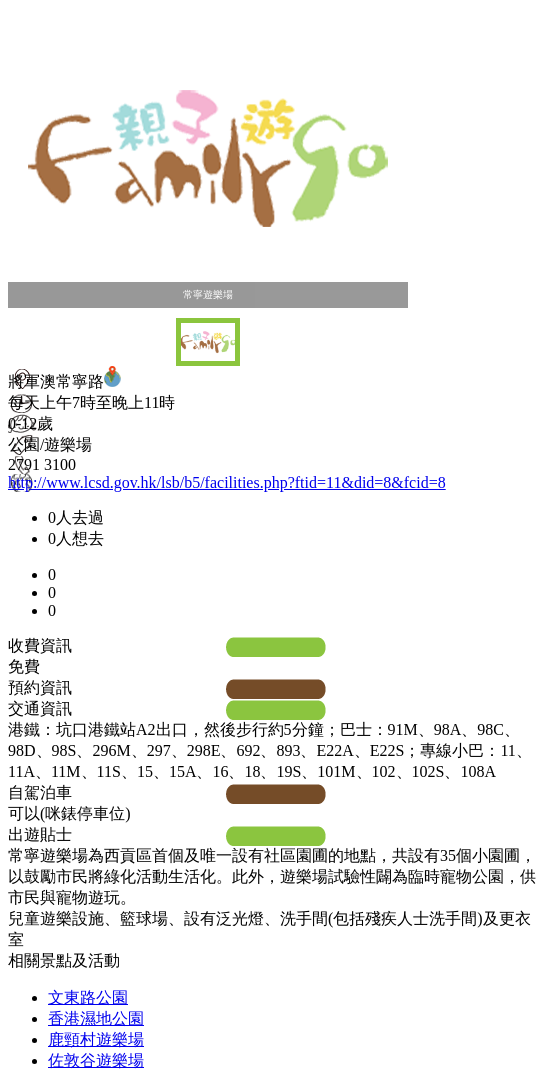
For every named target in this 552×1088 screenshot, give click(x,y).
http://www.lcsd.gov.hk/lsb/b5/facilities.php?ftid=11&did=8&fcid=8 (227, 482)
